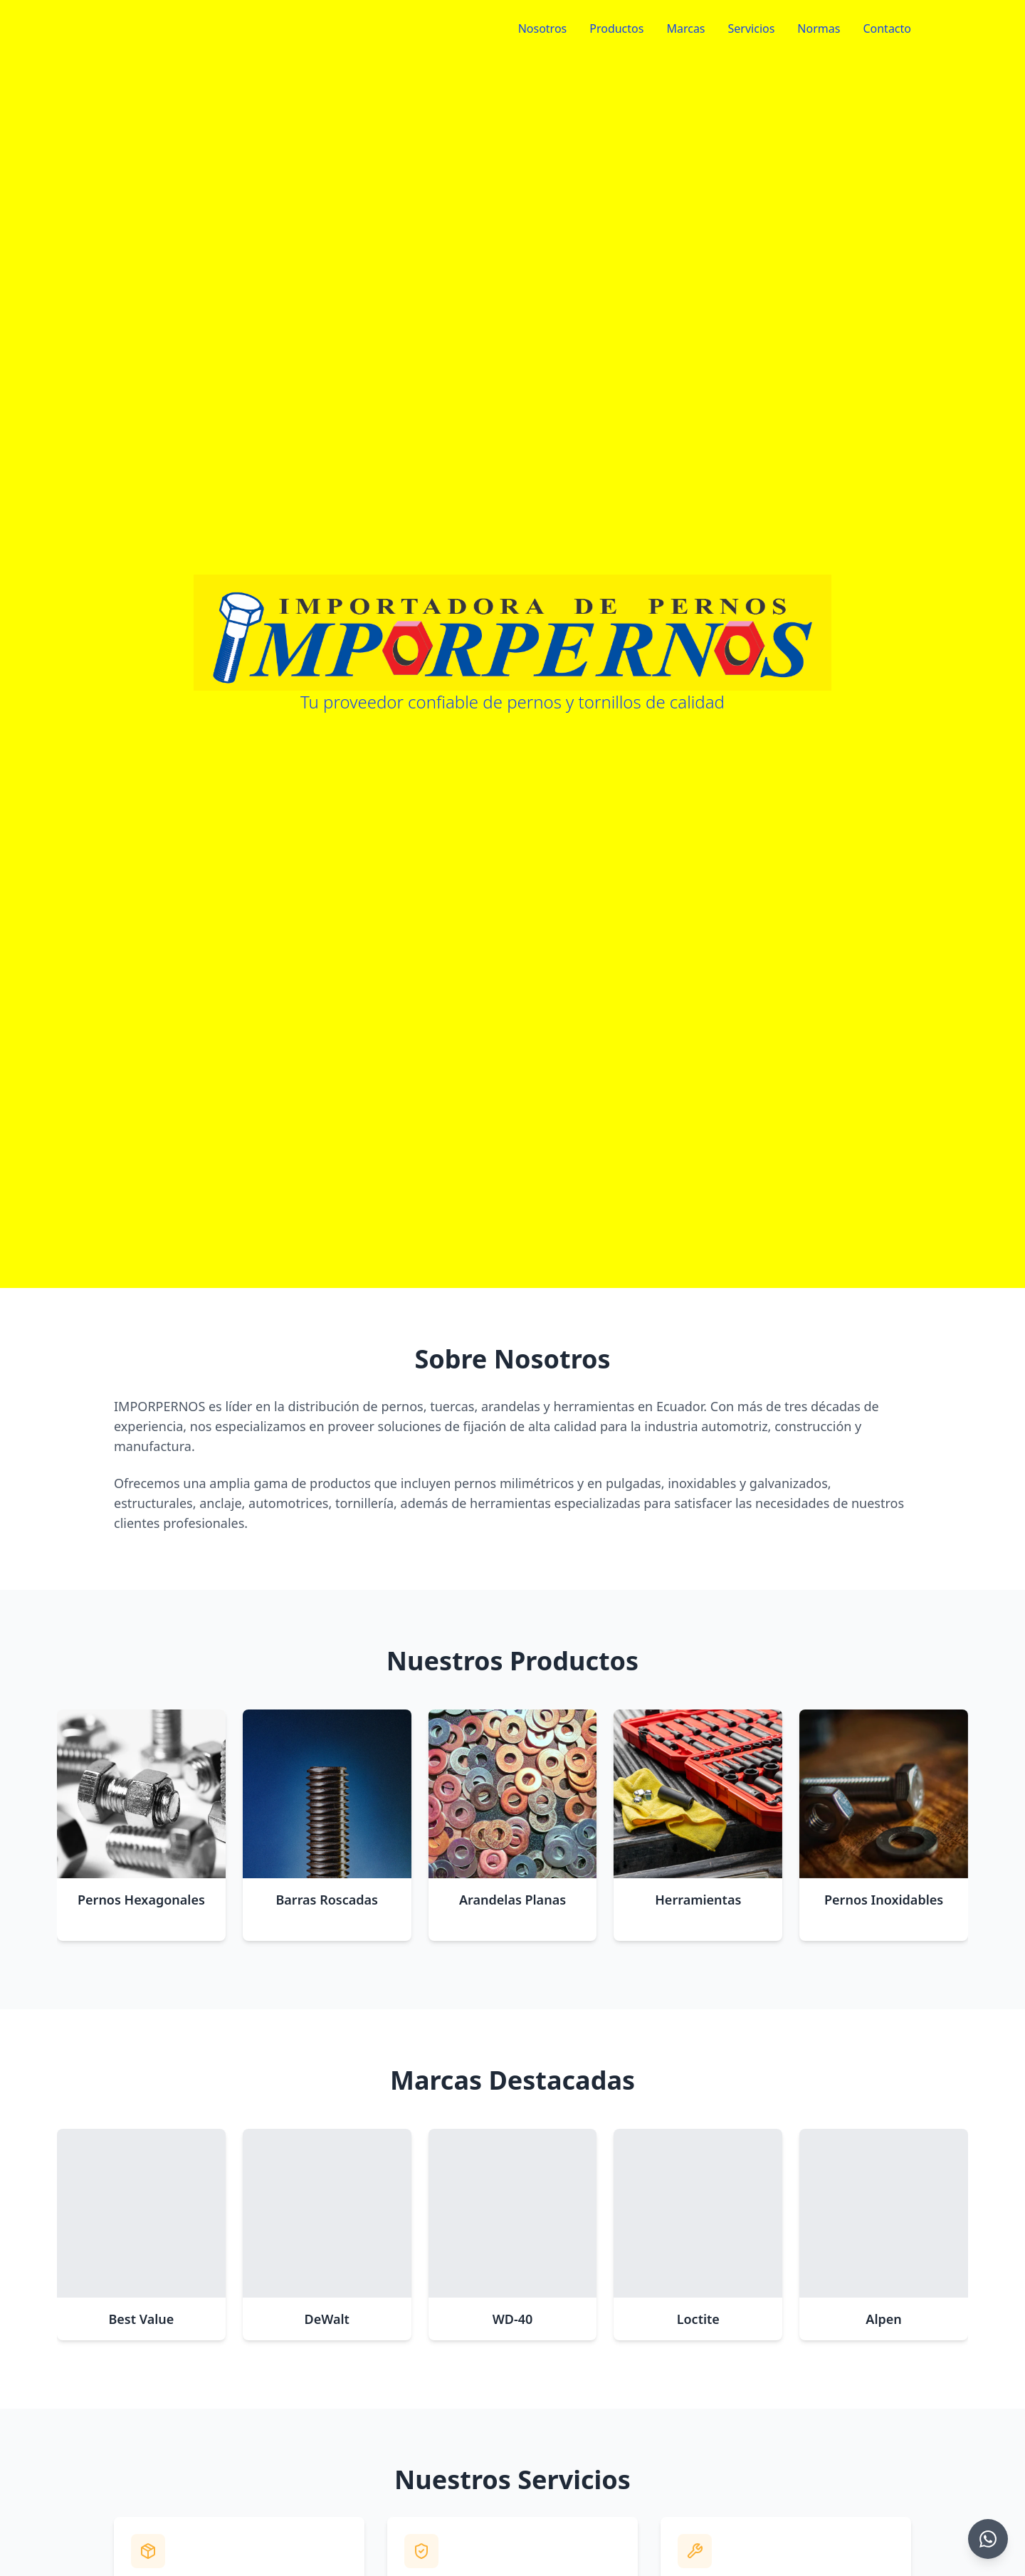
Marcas (685, 28)
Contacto (887, 28)
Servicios (751, 28)
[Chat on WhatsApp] (988, 2539)
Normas (818, 28)
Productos (616, 28)
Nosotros (542, 28)
